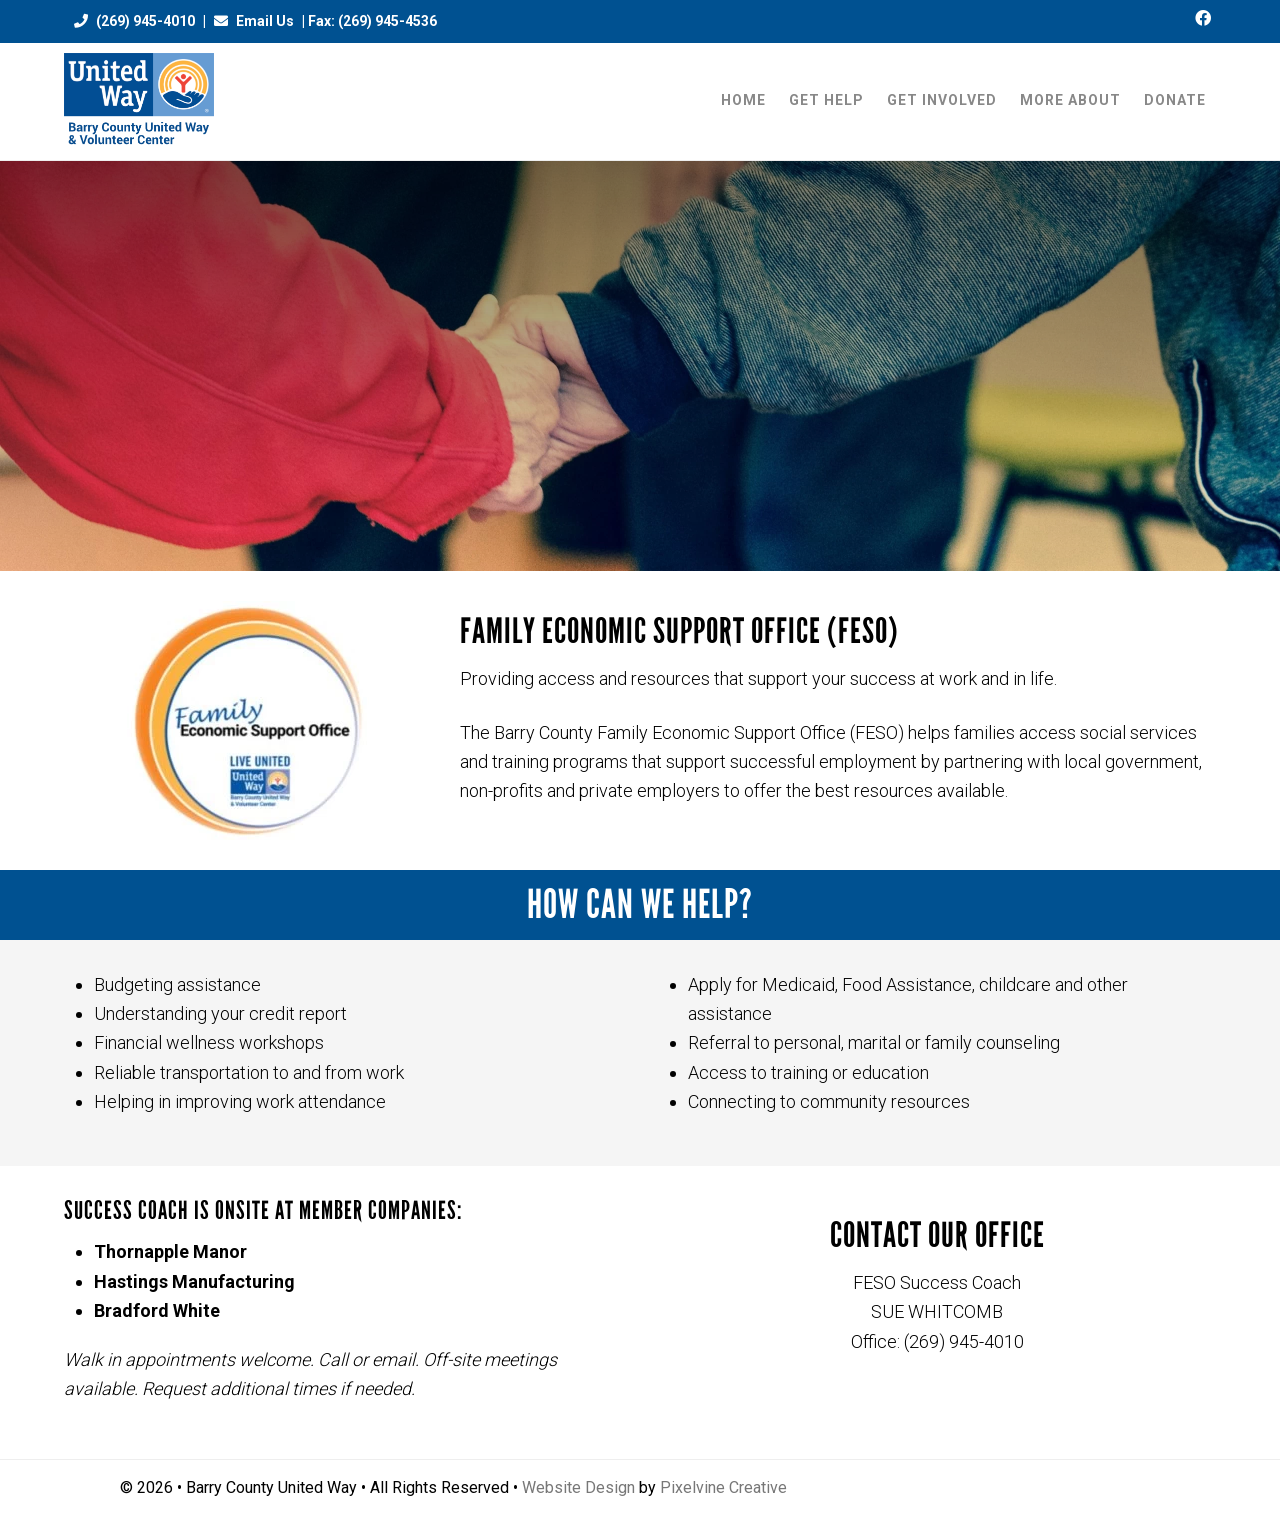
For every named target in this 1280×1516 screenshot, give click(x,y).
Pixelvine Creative (723, 1487)
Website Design (578, 1487)
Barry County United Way (139, 101)
